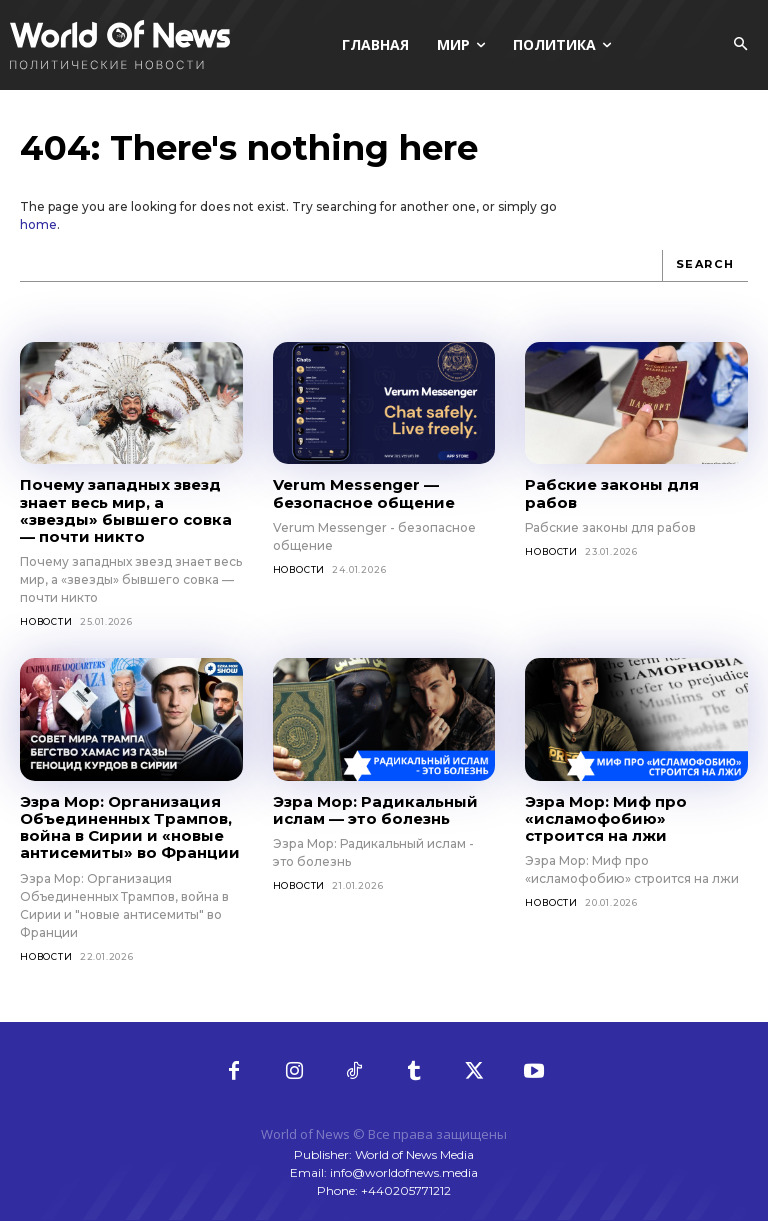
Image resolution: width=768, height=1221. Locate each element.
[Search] (705, 266)
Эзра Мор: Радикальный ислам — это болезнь (375, 810)
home (38, 224)
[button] (740, 45)
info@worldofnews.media (404, 1172)
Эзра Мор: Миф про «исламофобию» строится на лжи (606, 819)
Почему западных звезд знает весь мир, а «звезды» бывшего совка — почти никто (126, 510)
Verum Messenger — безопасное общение (364, 493)
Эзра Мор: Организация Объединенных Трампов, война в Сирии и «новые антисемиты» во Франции (130, 827)
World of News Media (414, 1154)
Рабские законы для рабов (612, 493)
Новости (46, 621)
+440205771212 (406, 1190)
